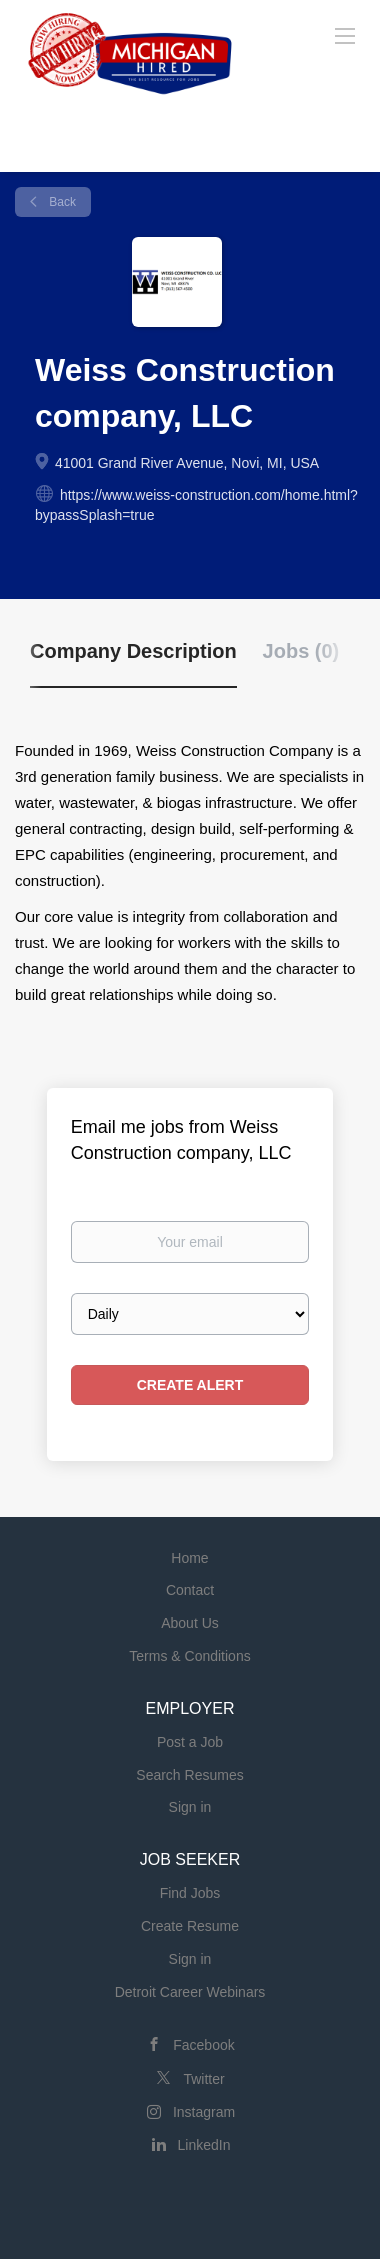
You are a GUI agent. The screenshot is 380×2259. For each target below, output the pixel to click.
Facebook (203, 2045)
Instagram (204, 2112)
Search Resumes (189, 1775)
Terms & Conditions (189, 1656)
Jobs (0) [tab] (301, 651)
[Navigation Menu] (345, 35)
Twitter (203, 2079)
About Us (190, 1623)
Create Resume (190, 1926)
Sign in (190, 1807)
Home (189, 1558)
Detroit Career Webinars (190, 1992)
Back (61, 202)
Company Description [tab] (133, 651)
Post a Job (190, 1742)
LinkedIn (204, 2145)
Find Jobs (190, 1893)
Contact (190, 1590)
